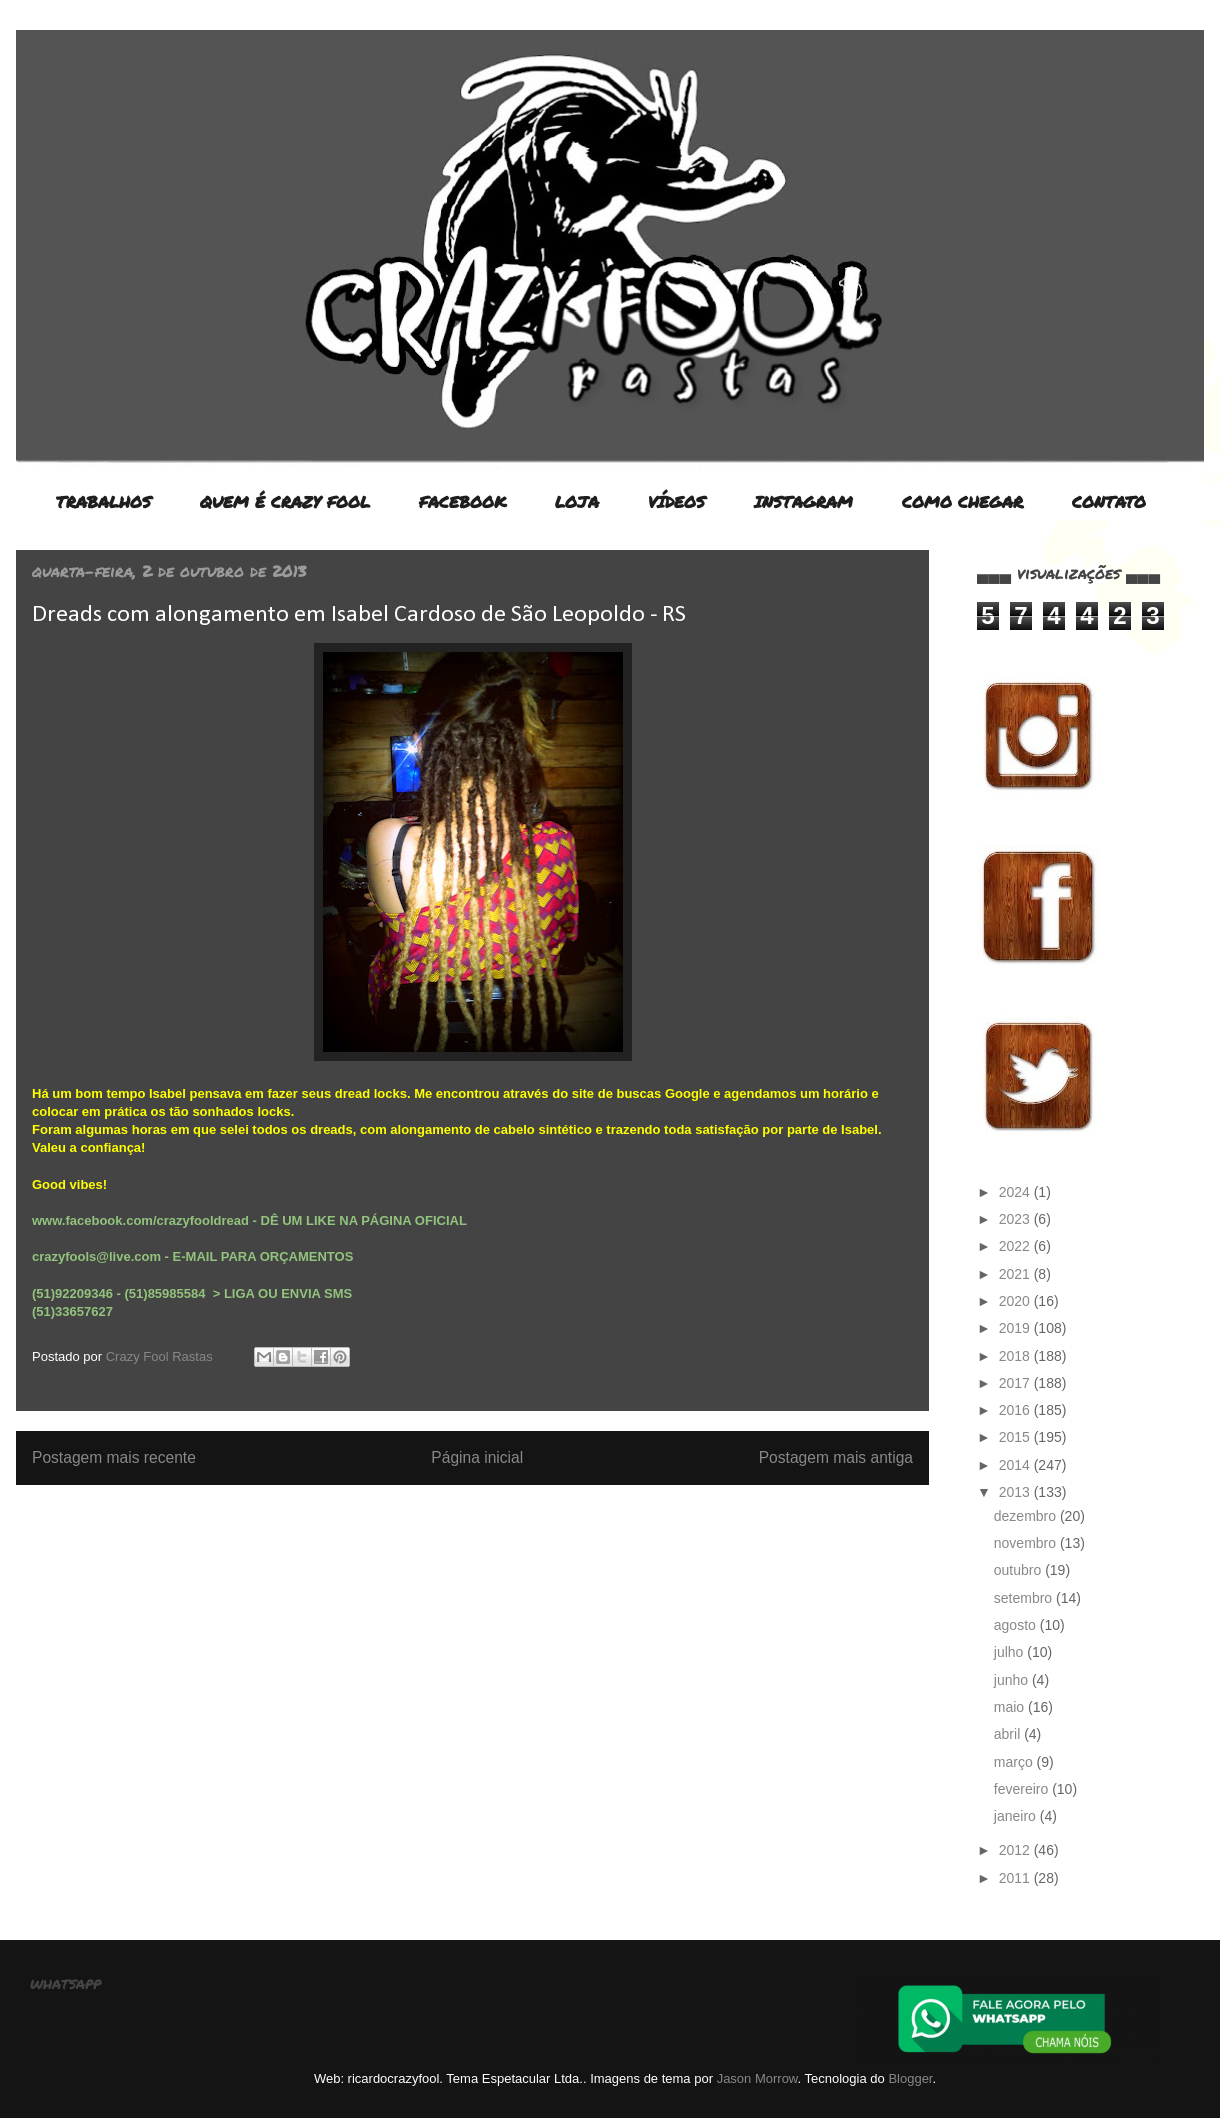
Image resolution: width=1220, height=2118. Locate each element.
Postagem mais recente (114, 1457)
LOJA (577, 501)
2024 (1016, 1192)
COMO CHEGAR (962, 501)
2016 (1016, 1410)
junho (1013, 1680)
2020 (1016, 1301)
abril (1009, 1734)
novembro (1027, 1543)
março (1015, 1762)
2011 (1016, 1878)
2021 (1016, 1274)
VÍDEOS (676, 501)
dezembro (1027, 1516)
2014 (1016, 1465)
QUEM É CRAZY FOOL (285, 501)
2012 (1016, 1850)
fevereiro (1023, 1789)
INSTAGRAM (803, 501)
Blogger (910, 2078)
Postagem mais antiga (836, 1457)
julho (1010, 1652)
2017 (1016, 1383)
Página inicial (477, 1457)
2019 (1016, 1328)
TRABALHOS (103, 501)
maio (1011, 1707)
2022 (1016, 1246)
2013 (1016, 1492)
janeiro (1017, 1816)
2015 (1016, 1437)
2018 (1016, 1356)
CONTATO (1109, 501)
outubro (1019, 1570)
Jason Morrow (757, 2078)
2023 (1016, 1219)
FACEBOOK (462, 501)
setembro (1025, 1598)
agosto (1017, 1625)
